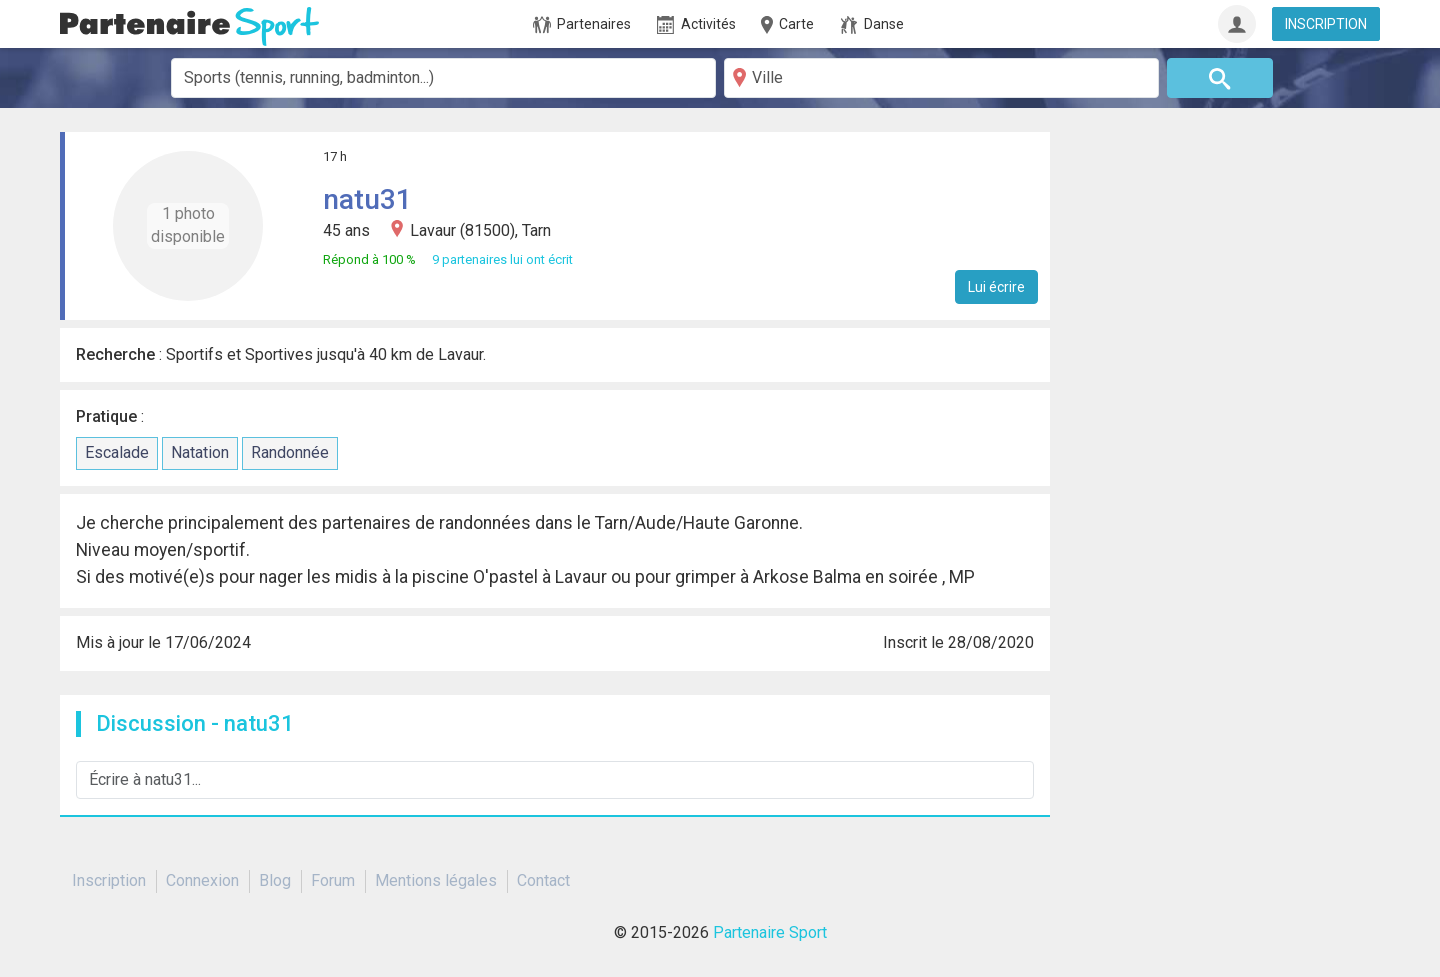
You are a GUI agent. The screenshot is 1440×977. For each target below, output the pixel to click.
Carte (786, 25)
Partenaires (582, 25)
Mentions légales (436, 880)
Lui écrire (996, 287)
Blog (275, 880)
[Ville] (941, 78)
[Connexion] (1237, 24)
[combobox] (443, 78)
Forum (333, 880)
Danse (872, 25)
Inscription (109, 880)
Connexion (202, 880)
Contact (543, 880)
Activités (696, 25)
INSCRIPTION (1326, 24)
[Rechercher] (1220, 78)
